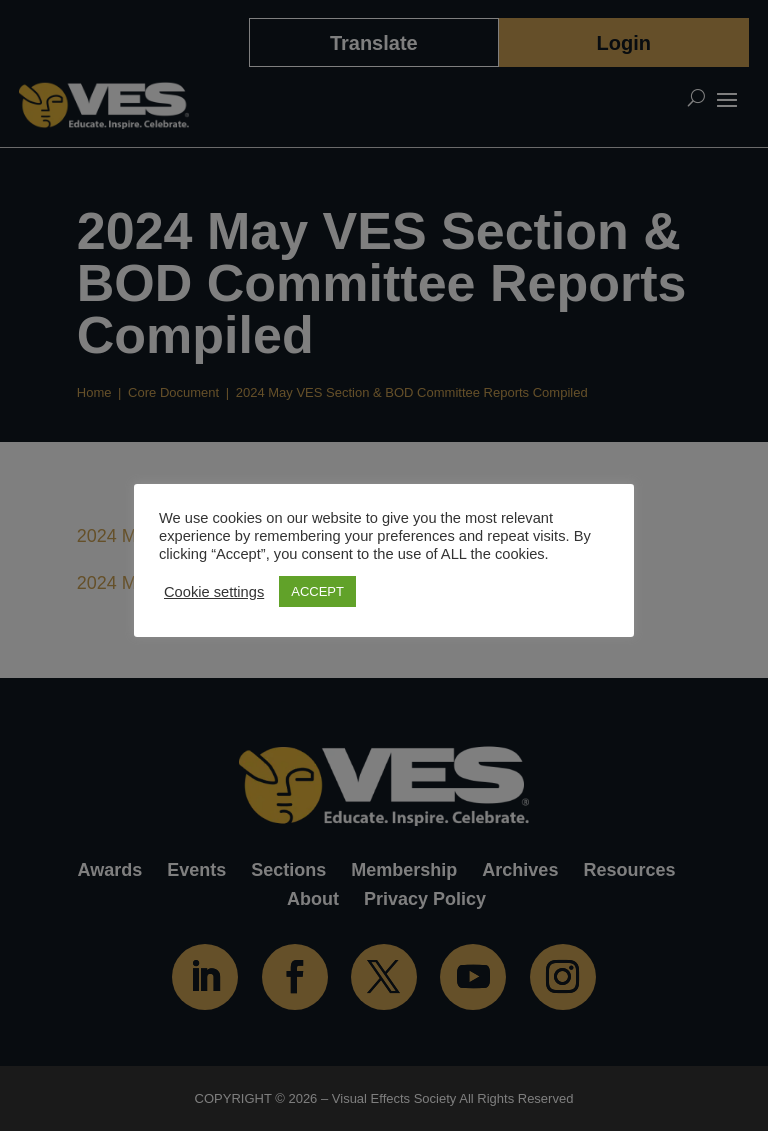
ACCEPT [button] (317, 591)
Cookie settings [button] (214, 592)
